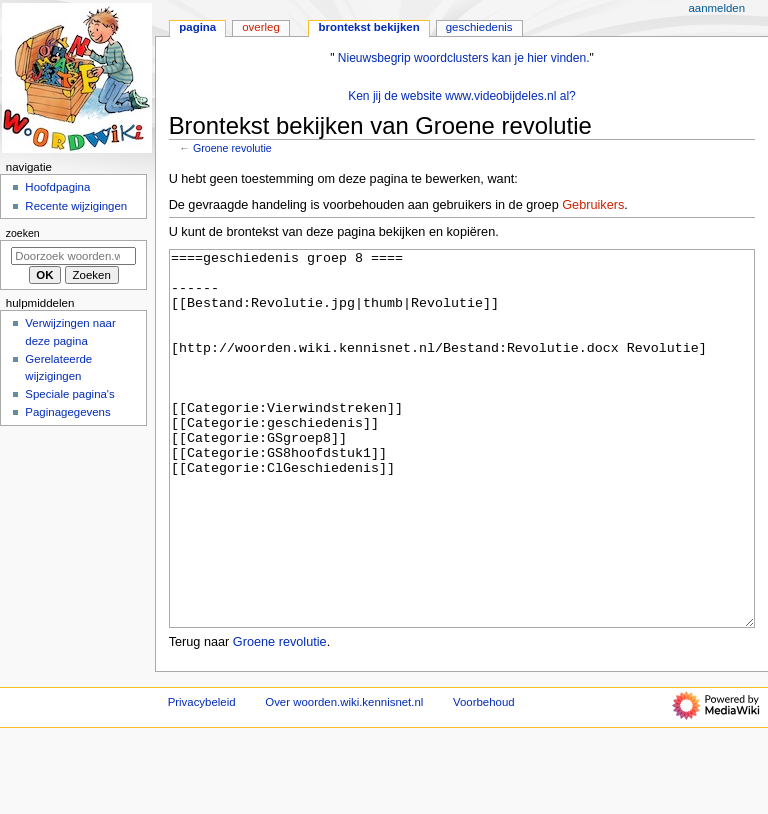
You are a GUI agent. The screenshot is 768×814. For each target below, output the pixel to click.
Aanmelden (716, 8)
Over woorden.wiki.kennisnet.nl (344, 777)
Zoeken (23, 233)
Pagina (197, 27)
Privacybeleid (202, 777)
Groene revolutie (232, 148)
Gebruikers (593, 205)
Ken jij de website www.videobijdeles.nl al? (462, 96)
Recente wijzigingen (76, 206)
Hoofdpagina (57, 187)
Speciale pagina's (69, 394)
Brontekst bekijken (368, 27)
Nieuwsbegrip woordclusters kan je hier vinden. (464, 58)
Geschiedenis (479, 27)
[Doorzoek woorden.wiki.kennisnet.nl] (73, 256)
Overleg (261, 27)
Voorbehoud (484, 777)
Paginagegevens (67, 412)
